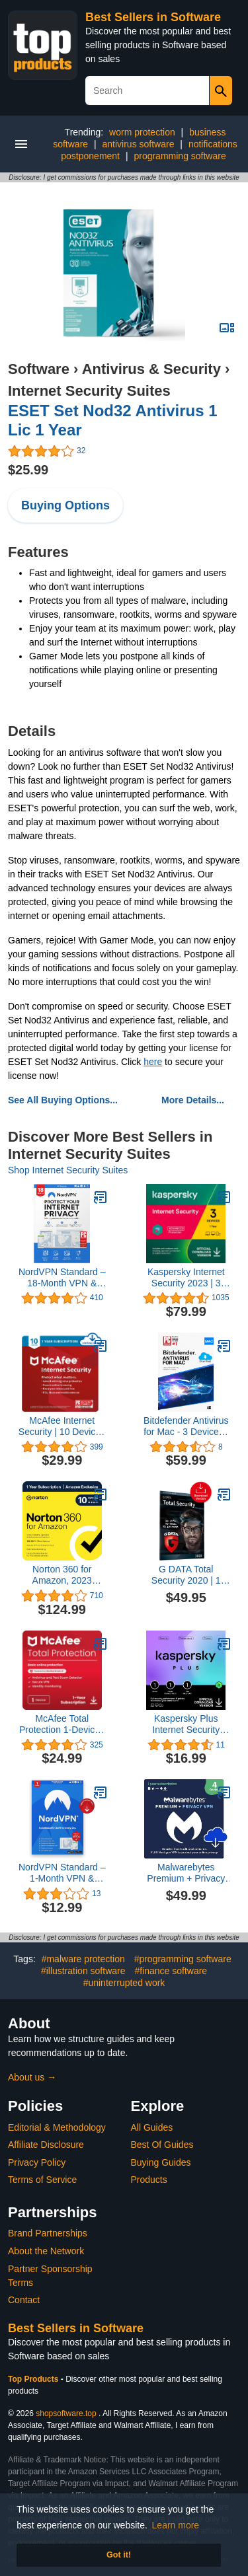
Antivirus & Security (151, 369)
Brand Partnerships (47, 2233)
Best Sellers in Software (153, 17)
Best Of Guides (162, 2144)
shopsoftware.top (66, 2413)
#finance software (170, 1971)
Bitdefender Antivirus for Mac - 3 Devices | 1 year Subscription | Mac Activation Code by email (186, 1426)
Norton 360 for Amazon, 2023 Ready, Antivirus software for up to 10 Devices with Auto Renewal (62, 1575)
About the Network (46, 2251)
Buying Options (65, 505)
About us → (32, 2077)
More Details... (192, 1100)
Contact (24, 2300)
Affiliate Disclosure (46, 2144)
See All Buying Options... (63, 1100)
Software (38, 369)
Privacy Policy (36, 2162)
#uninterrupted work (124, 1982)
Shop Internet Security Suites (68, 1170)
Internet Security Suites (89, 391)
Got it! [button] (118, 2554)
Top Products (34, 2379)
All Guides (152, 2127)
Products (149, 2179)
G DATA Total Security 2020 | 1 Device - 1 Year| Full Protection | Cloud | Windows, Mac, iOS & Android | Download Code (186, 1575)
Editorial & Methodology (57, 2127)
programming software (180, 156)
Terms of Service (42, 2179)
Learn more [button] (176, 2525)
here (153, 1061)
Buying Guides (161, 2162)
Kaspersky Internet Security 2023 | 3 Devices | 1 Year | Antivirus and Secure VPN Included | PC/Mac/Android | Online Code (186, 1278)
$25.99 (28, 469)
